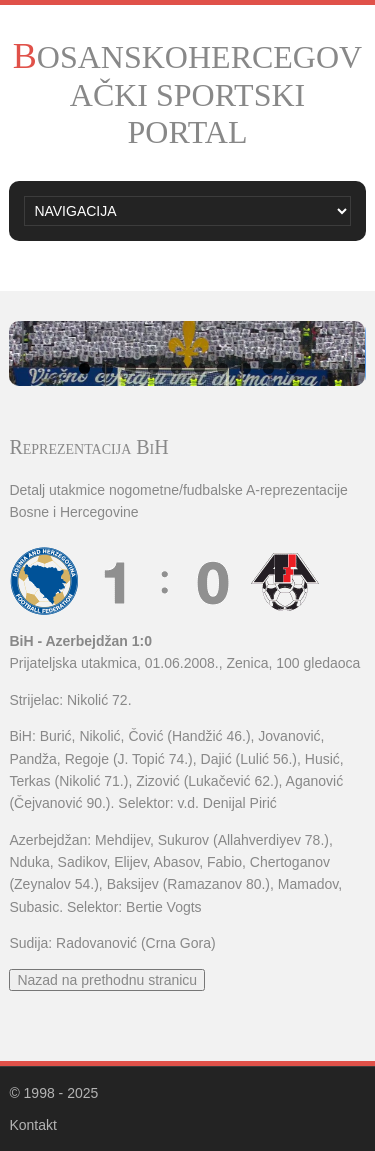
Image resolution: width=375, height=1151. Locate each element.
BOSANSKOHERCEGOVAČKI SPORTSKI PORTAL (187, 94)
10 (291, 368)
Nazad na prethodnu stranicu (107, 980)
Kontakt (32, 1125)
